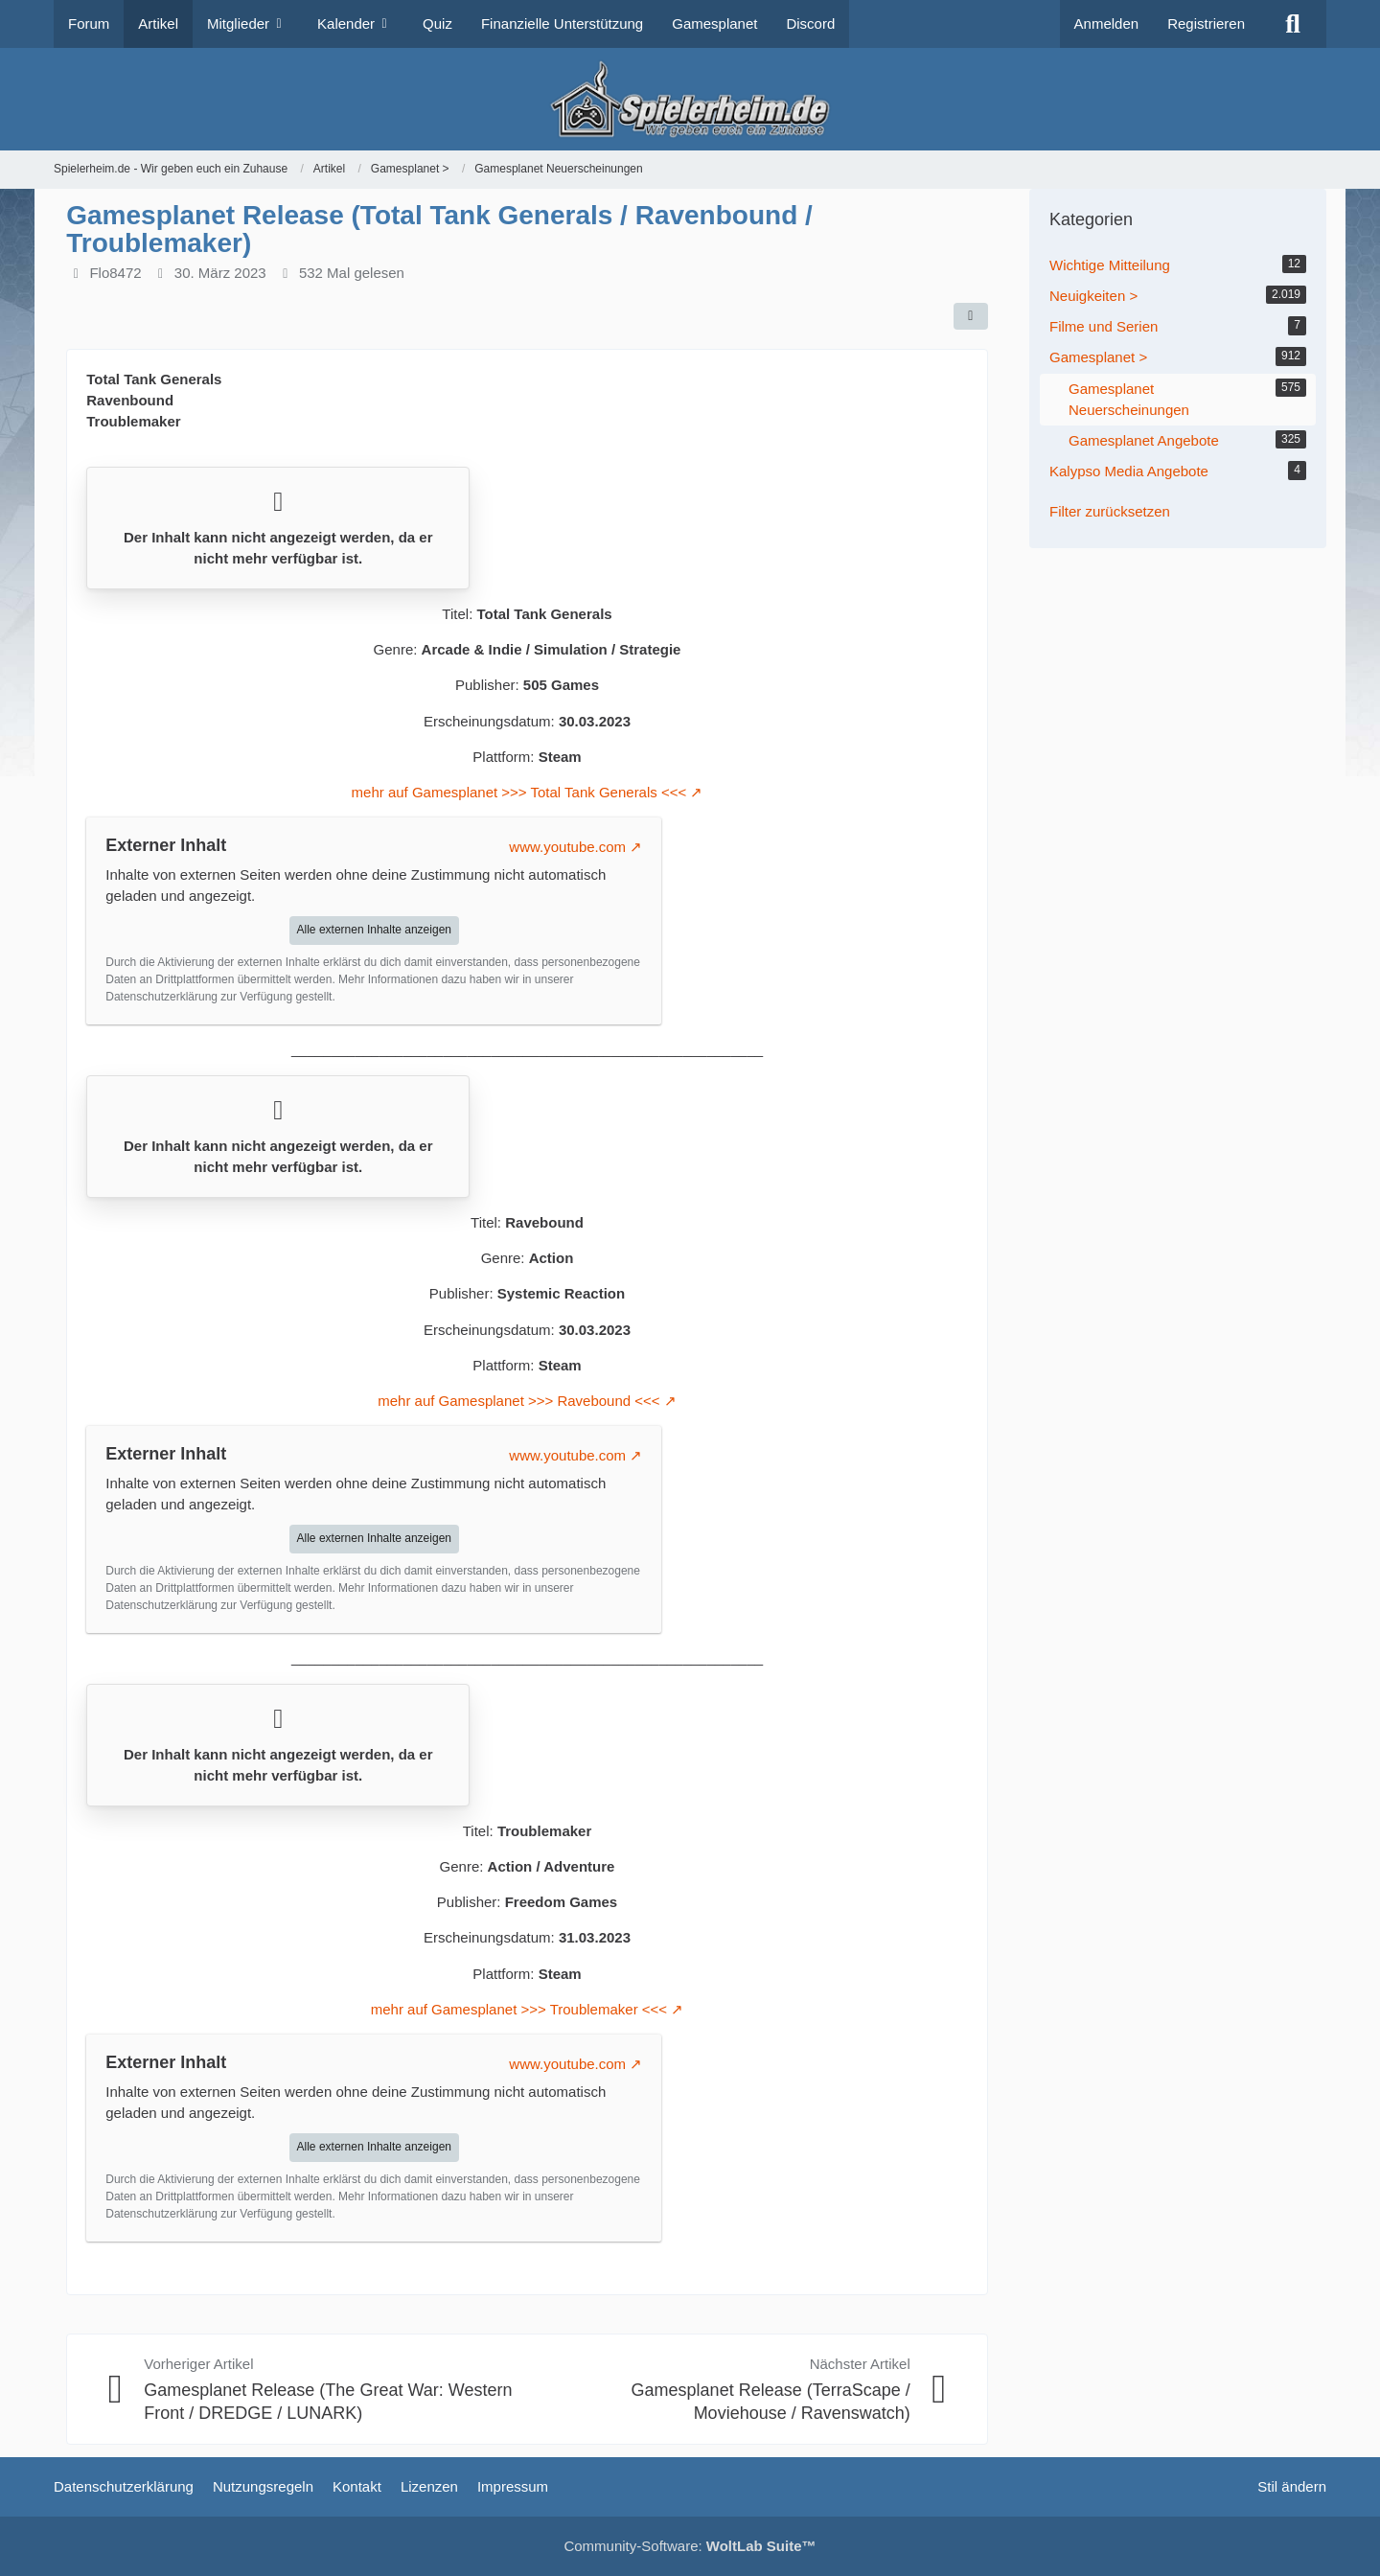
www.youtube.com (567, 847)
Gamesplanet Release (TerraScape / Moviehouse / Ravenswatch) (771, 2401)
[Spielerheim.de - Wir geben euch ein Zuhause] (689, 99)
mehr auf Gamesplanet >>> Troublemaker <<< (519, 2009)
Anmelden (1106, 23)
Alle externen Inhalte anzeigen (374, 929)
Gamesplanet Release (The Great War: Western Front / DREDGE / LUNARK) (328, 2401)
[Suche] (1292, 24)
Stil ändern (1291, 2486)
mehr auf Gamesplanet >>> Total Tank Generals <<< (519, 792)
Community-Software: (690, 2546)
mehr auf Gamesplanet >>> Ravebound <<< (518, 1400)
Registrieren (1206, 23)
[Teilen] (971, 316)
